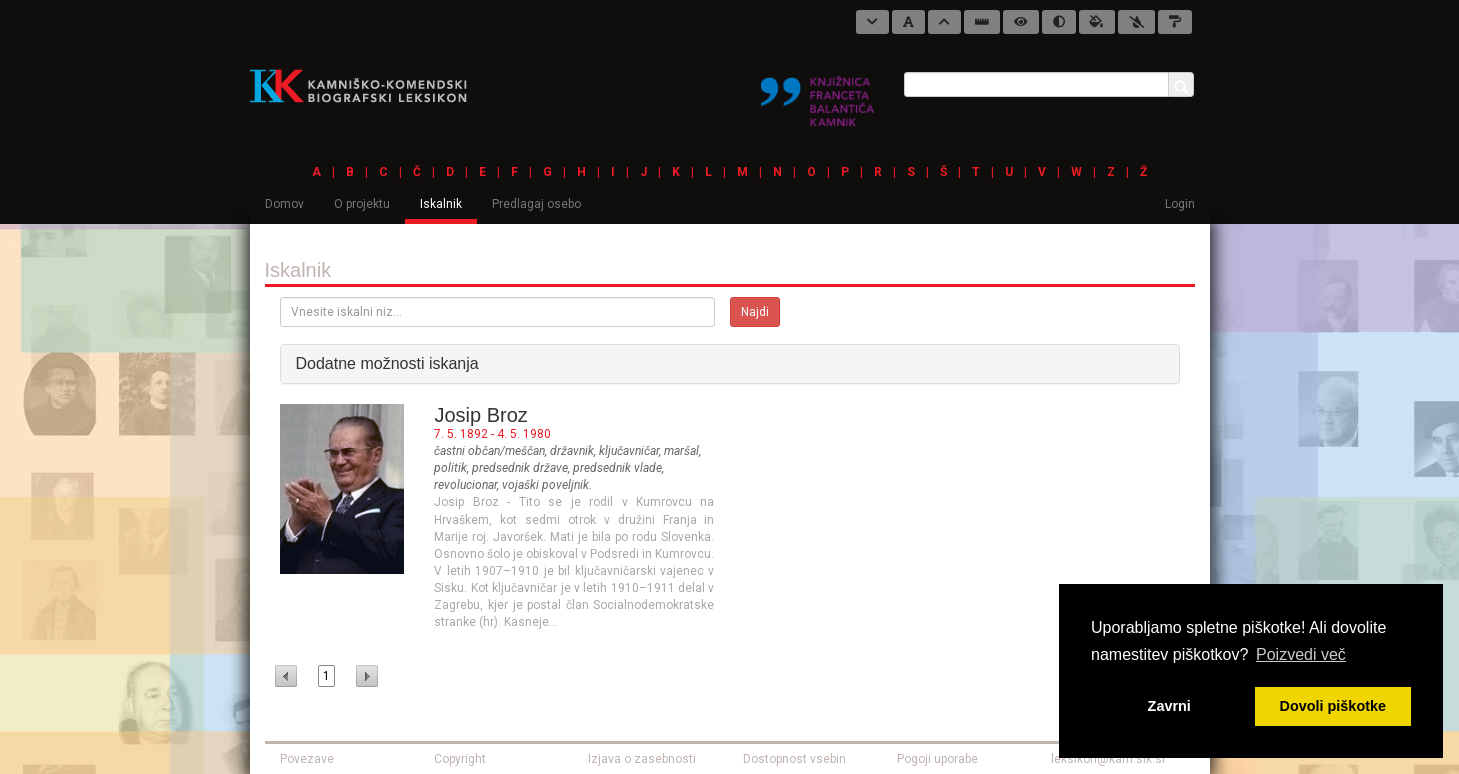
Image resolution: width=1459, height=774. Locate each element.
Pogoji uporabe (937, 759)
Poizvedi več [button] (1301, 654)
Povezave (307, 759)
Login (1180, 204)
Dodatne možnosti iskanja (387, 363)
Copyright (460, 759)
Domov (284, 204)
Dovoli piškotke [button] (1333, 706)
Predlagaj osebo (536, 204)
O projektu (362, 204)
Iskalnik (441, 204)
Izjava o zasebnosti (642, 759)
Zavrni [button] (1169, 706)
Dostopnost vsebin (794, 759)
